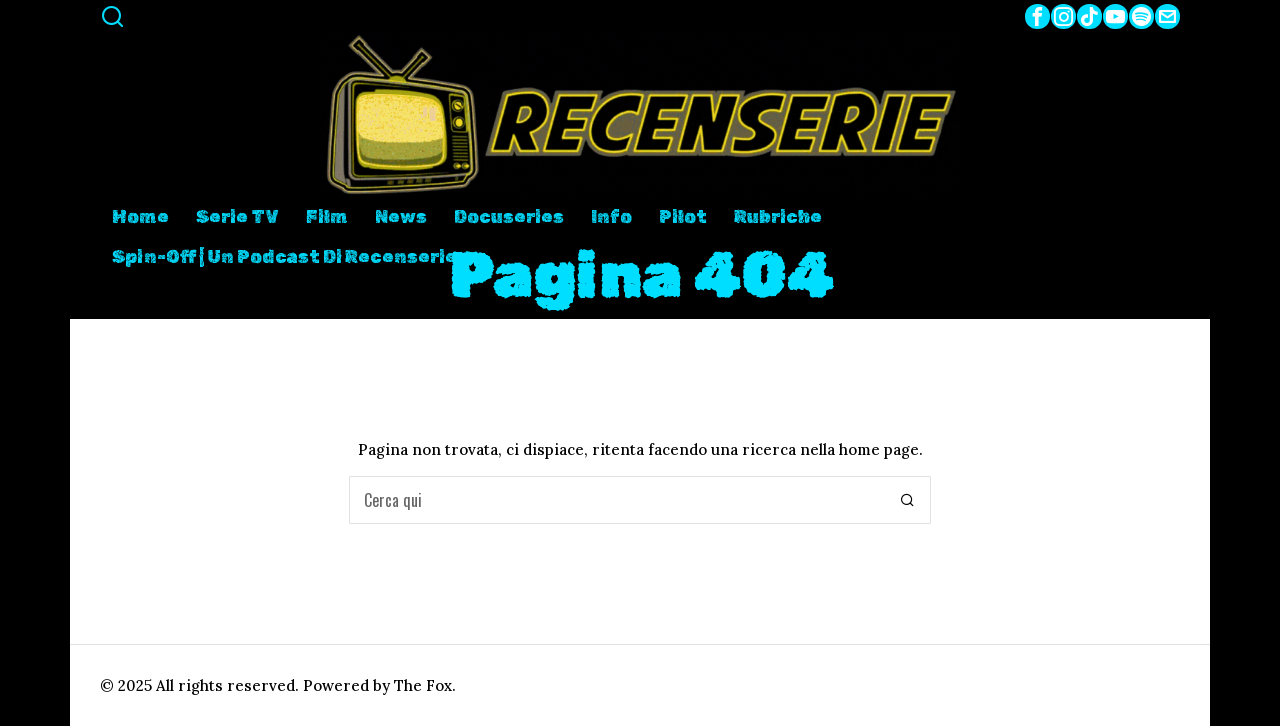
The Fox (423, 685)
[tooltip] (1037, 16)
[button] (907, 500)
